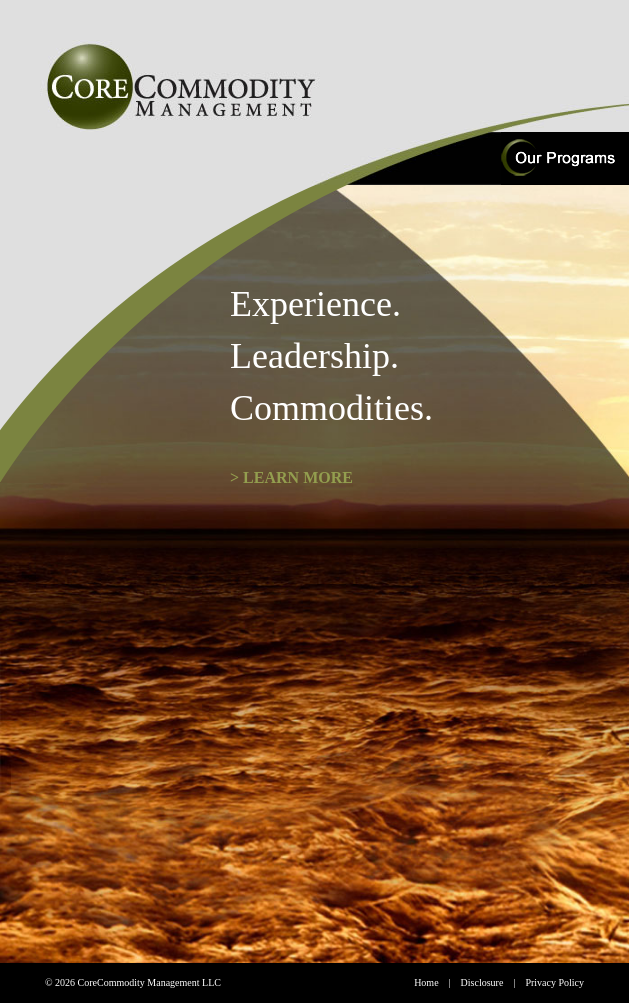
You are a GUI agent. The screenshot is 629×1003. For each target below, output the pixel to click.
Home (426, 982)
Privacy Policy (554, 982)
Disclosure (482, 982)
